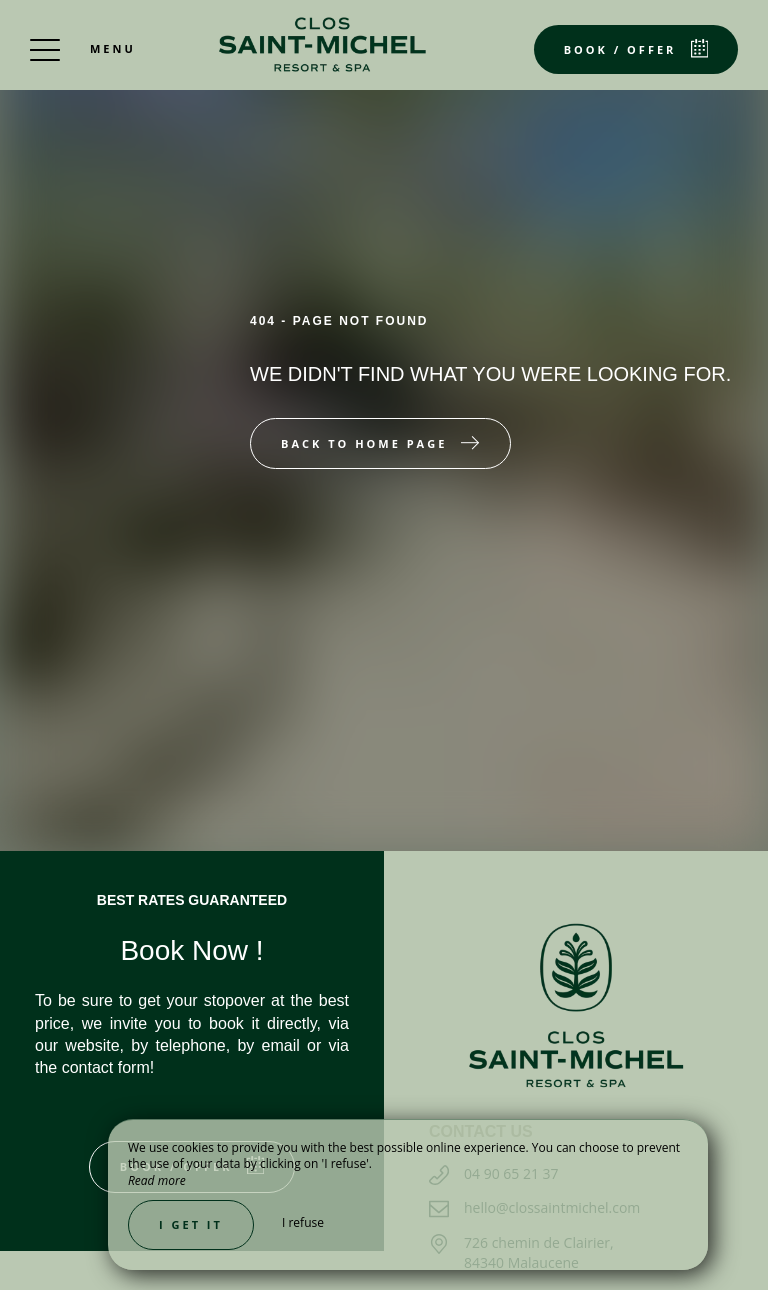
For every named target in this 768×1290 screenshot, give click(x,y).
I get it (191, 1224)
